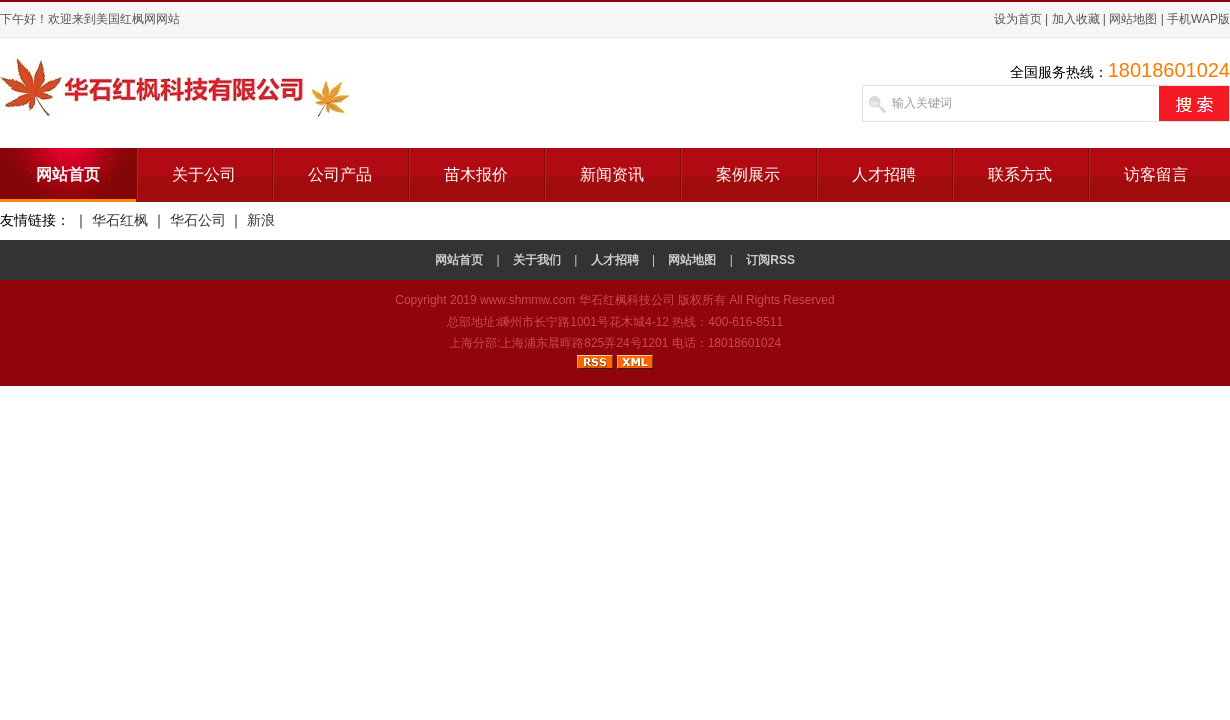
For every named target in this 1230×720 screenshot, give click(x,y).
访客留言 (1156, 174)
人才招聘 (884, 174)
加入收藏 (1076, 19)
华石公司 (198, 220)
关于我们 (537, 260)
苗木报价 (476, 174)
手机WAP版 (1198, 19)
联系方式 (1020, 174)
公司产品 (340, 174)
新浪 (261, 220)
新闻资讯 (612, 174)
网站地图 (1133, 19)
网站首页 (68, 174)
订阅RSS (770, 260)
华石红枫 (120, 220)
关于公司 (204, 174)
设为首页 (1018, 19)
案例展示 (748, 174)
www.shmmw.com (527, 300)
